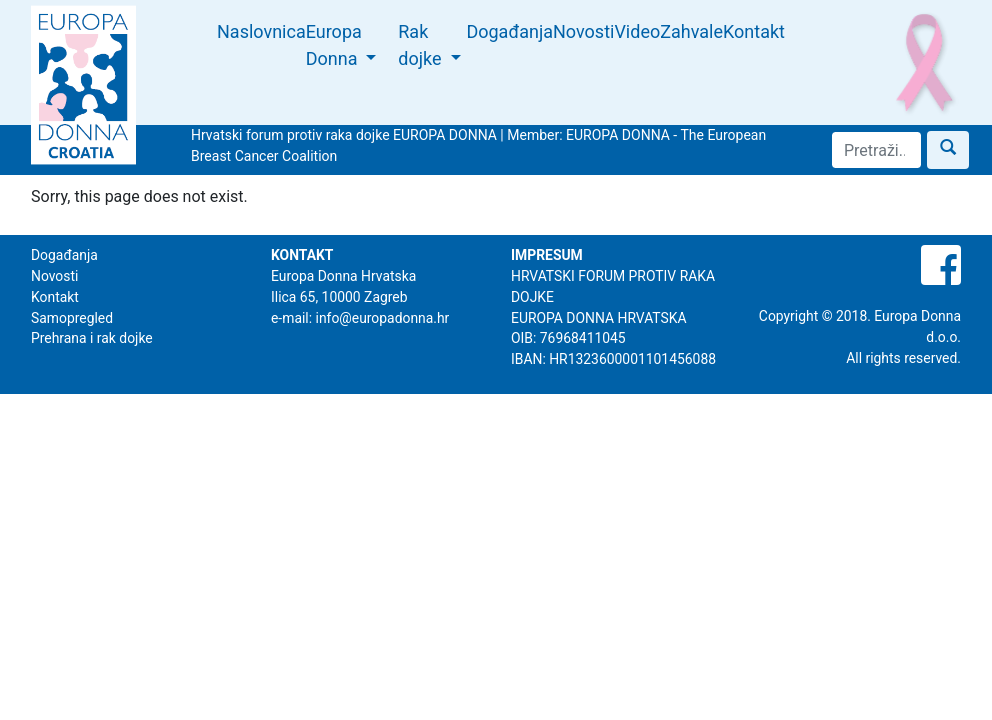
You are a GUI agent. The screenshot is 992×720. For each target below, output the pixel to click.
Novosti (583, 31)
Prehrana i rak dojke (92, 338)
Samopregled (72, 318)
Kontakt (754, 31)
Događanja (509, 31)
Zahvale (691, 31)
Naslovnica (261, 31)
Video (637, 31)
